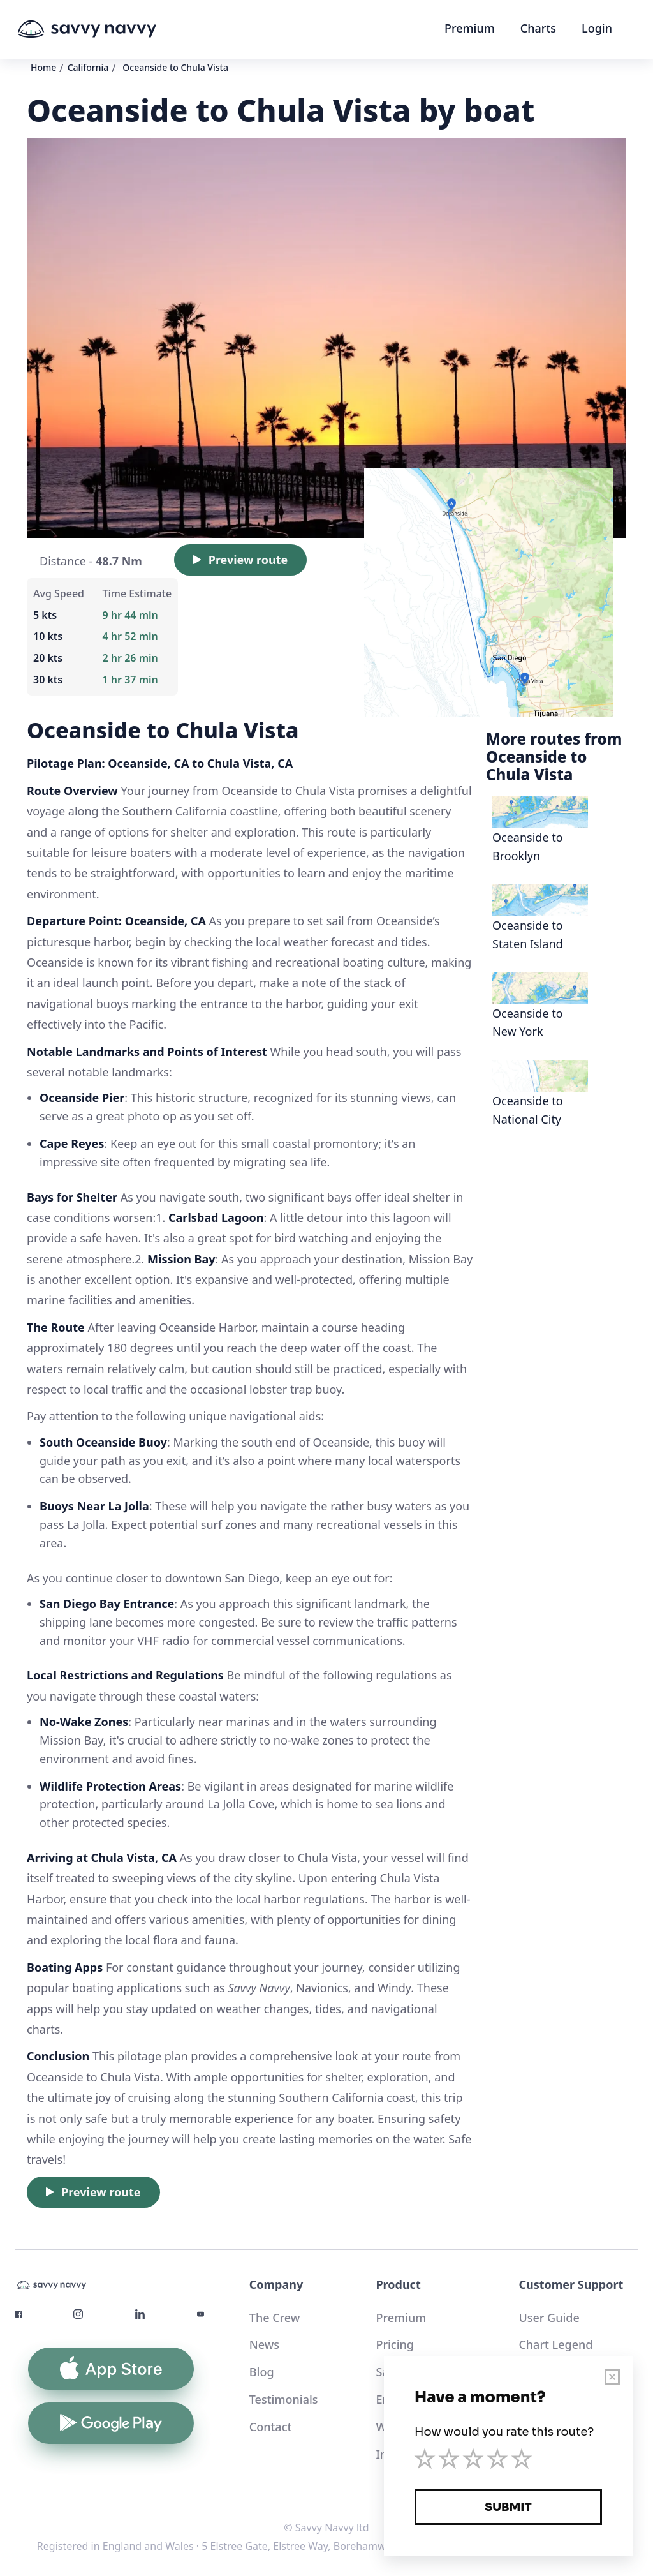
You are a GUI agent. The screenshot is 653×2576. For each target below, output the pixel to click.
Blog (261, 2371)
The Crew (274, 2317)
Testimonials (283, 2399)
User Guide (548, 2317)
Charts (538, 28)
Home (43, 67)
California (88, 67)
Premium (469, 28)
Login (597, 28)
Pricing (395, 2344)
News (264, 2344)
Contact (270, 2426)
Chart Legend (555, 2344)
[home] (111, 29)
